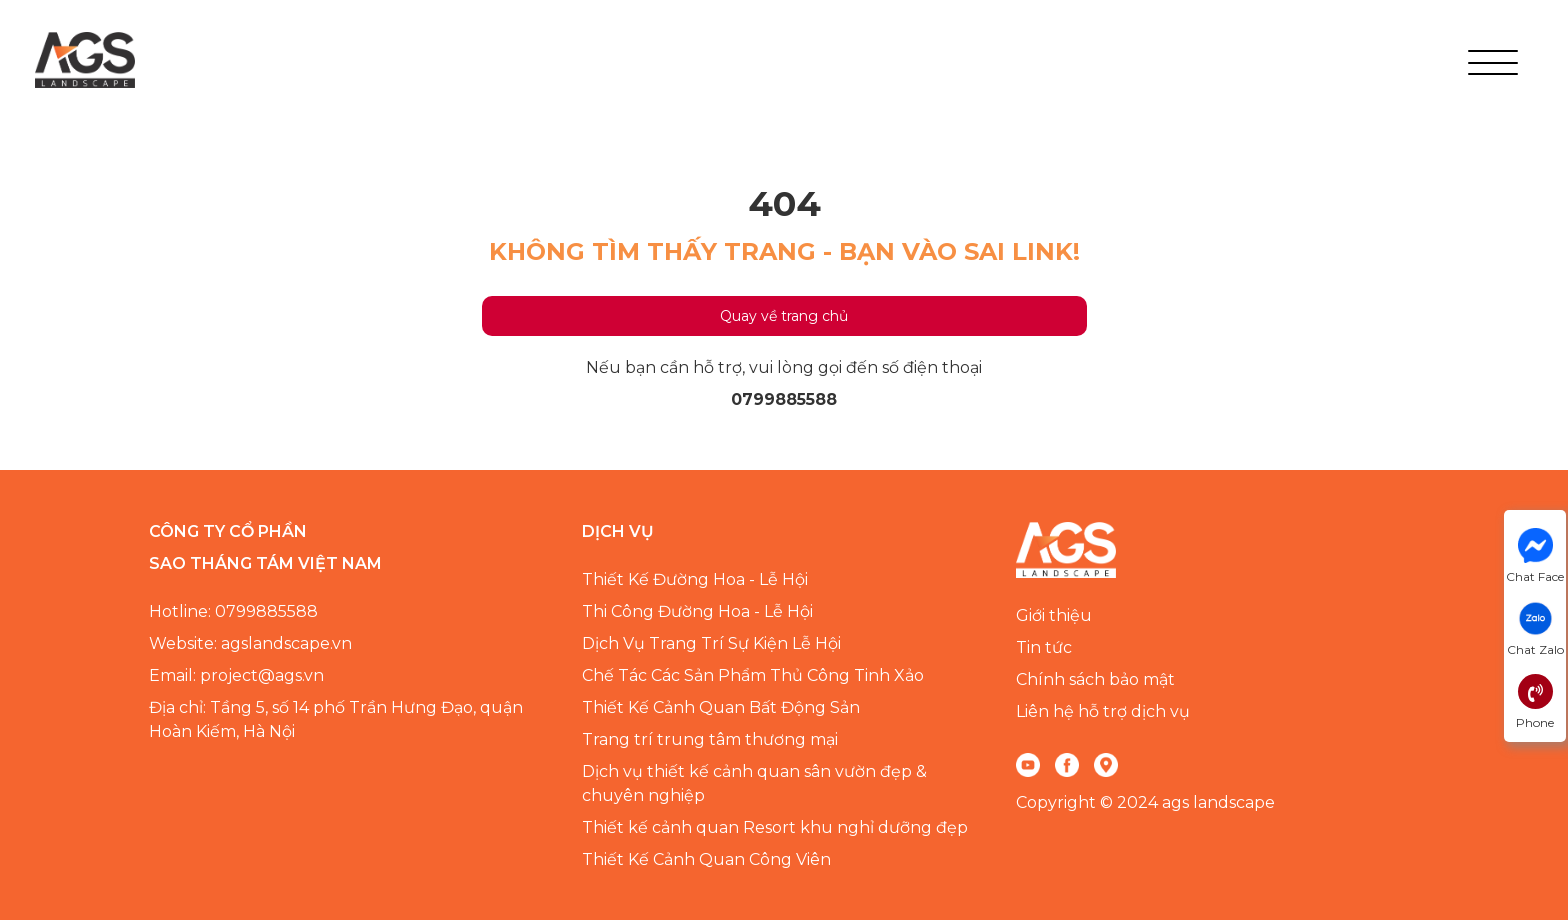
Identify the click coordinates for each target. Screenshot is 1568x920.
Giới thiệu (1054, 615)
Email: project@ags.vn (236, 675)
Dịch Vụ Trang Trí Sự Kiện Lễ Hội (711, 643)
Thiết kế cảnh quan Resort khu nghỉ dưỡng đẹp (775, 827)
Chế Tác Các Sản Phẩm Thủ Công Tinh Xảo (753, 675)
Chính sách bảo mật (1095, 679)
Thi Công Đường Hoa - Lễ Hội (697, 611)
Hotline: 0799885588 (233, 611)
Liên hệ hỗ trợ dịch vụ (1103, 711)
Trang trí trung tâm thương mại (710, 739)
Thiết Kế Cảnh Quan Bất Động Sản (721, 707)
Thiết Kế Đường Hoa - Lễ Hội (695, 579)
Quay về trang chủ (784, 316)
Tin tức (1044, 647)
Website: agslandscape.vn (250, 643)
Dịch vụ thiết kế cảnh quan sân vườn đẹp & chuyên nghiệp (754, 783)
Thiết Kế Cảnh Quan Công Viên (706, 859)
